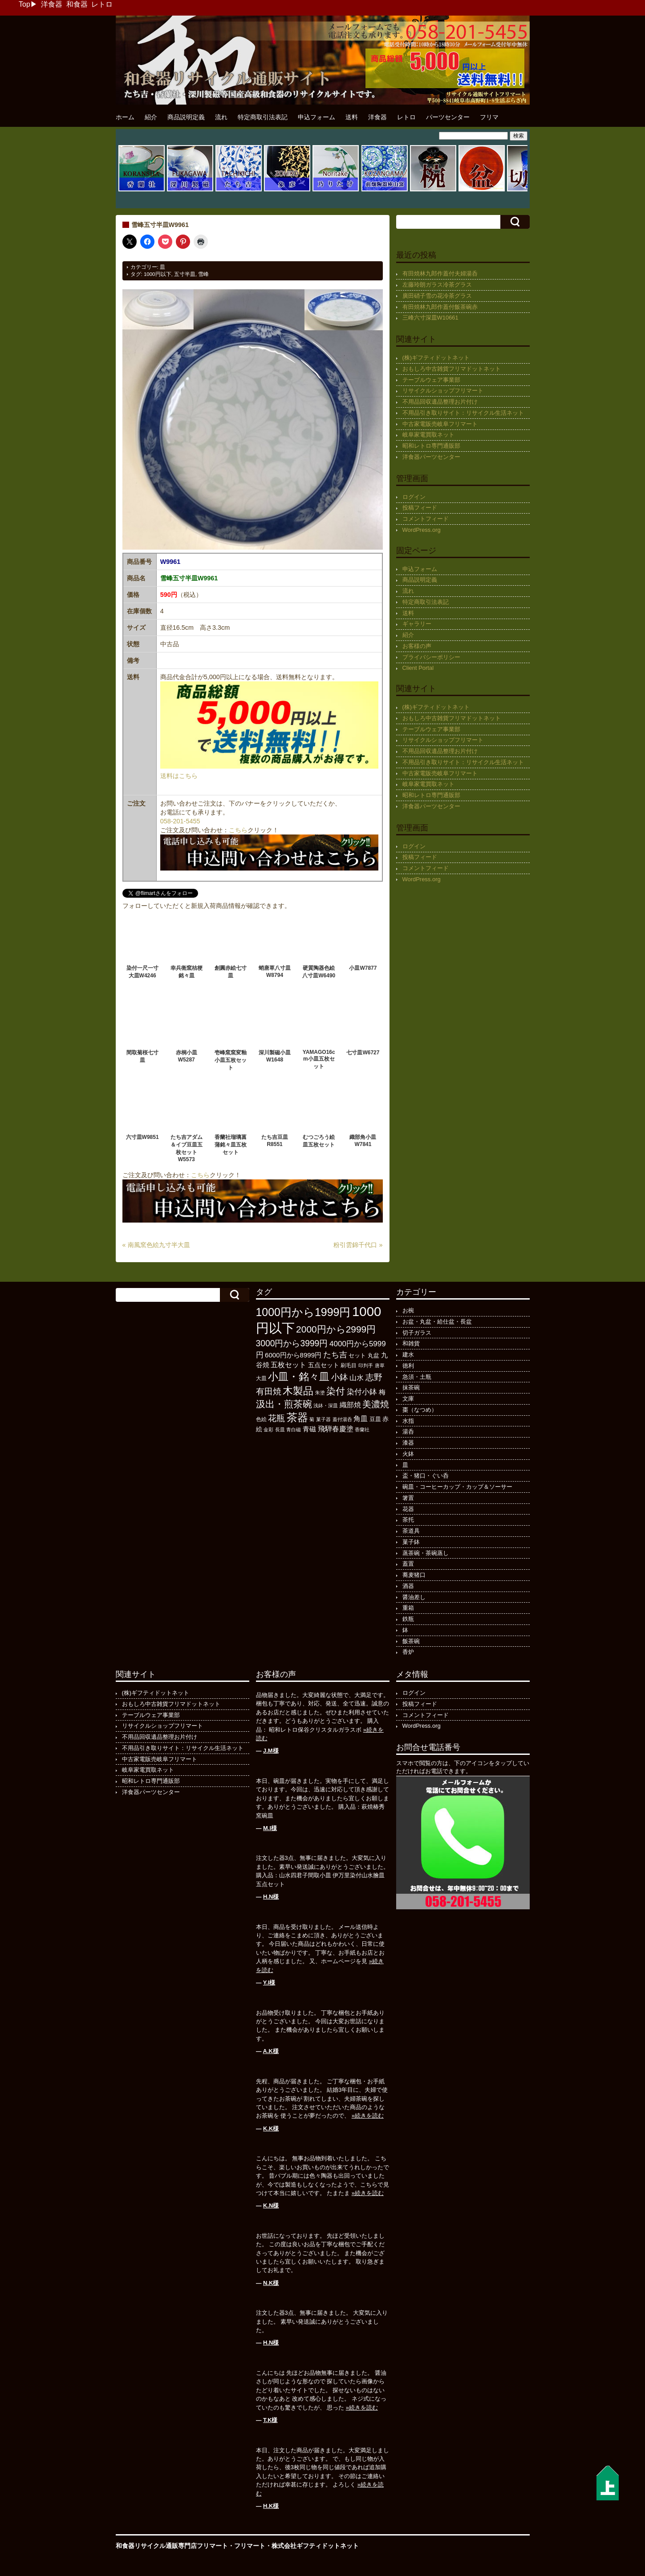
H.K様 (271, 2506)
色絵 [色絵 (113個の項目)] (261, 1419)
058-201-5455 (180, 821)
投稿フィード (419, 507)
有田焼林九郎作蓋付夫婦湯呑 (440, 273)
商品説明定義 (186, 117)
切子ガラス (416, 1332)
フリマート (249, 2545)
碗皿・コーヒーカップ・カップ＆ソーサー (457, 1486)
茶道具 (411, 1530)
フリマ (489, 117)
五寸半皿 (184, 274)
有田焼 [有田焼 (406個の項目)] (268, 1391)
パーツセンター (448, 117)
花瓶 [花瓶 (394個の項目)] (276, 1418)
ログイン (414, 497)
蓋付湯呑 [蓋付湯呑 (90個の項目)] (342, 1419)
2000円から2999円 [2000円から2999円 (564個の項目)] (336, 1329)
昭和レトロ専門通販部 (431, 445)
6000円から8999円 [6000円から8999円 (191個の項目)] (293, 1355)
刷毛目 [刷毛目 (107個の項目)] (349, 1365)
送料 (351, 117)
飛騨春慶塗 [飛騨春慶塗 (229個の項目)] (335, 1429)
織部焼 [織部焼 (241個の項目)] (350, 1405)
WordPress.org (421, 530)
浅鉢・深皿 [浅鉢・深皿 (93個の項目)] (325, 1405)
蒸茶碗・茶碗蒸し (425, 1553)
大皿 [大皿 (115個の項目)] (261, 1378)
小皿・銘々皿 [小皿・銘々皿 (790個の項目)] (298, 1376)
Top (24, 4)
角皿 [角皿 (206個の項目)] (360, 1418)
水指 (408, 1421)
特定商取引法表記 (263, 117)
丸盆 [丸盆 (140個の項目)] (373, 1355)
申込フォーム (316, 117)
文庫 (408, 1398)
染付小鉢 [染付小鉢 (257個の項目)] (362, 1392)
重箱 (408, 1607)
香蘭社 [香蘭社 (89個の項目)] (362, 1429)
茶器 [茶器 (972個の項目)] (297, 1417)
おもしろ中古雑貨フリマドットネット (451, 368)
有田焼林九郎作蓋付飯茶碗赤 (440, 307)
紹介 (151, 117)
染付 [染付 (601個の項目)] (335, 1391)
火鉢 (408, 1453)
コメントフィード (425, 518)
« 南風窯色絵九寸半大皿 (156, 1244)
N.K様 (271, 2283)
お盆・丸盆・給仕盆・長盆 (437, 1321)
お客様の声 (416, 646)
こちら (238, 830)
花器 (408, 1509)
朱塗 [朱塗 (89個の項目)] (320, 1392)
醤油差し (414, 1597)
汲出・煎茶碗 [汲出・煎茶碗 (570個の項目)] (284, 1404)
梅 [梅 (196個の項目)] (382, 1392)
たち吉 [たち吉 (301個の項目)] (335, 1354)
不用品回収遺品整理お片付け (440, 401)
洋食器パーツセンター (431, 457)
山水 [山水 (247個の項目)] (356, 1377)
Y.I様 (269, 1982)
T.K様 (270, 2420)
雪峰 (203, 274)
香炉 (408, 1651)
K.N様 (271, 2205)
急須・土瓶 (416, 1376)
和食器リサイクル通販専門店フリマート (172, 2545)
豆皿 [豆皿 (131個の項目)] (375, 1419)
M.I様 (270, 1828)
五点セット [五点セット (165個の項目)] (323, 1365)
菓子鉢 (411, 1542)
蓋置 (408, 1563)
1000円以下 (157, 274)
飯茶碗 (411, 1641)
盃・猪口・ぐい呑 (425, 1475)
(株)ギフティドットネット (436, 357)
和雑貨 (411, 1343)
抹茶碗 (411, 1387)
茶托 (408, 1519)
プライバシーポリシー (431, 657)
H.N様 (271, 1896)
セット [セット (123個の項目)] (357, 1356)
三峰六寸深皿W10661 (430, 317)
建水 (408, 1354)
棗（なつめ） (419, 1409)
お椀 (408, 1310)
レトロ (102, 4)
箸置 (408, 1498)
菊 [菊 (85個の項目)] (311, 1419)
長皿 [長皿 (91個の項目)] (280, 1429)
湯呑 (408, 1431)
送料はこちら (179, 775)
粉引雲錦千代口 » (357, 1244)
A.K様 (271, 2051)
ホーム (125, 117)
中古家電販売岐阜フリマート (440, 424)
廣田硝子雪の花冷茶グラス (437, 295)
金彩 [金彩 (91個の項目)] (268, 1429)
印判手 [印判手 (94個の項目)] (365, 1365)
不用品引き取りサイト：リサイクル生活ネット (463, 412)
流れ (221, 117)
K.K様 (271, 2128)
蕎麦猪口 (414, 1575)
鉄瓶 (408, 1619)
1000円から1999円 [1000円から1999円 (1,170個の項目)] (303, 1312)
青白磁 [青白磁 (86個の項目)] (293, 1429)
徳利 (408, 1365)
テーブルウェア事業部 (431, 380)
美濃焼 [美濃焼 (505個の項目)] (375, 1404)
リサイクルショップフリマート (442, 390)
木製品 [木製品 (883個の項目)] (298, 1391)
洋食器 (51, 4)
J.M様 (271, 1750)
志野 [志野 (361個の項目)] (373, 1377)
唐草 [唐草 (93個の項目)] (380, 1365)
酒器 (408, 1586)
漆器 (408, 1442)
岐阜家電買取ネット (428, 434)
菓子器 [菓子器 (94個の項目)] (323, 1419)
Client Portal (418, 667)
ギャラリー (416, 623)
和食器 (77, 4)
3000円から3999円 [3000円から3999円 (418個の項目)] (292, 1343)
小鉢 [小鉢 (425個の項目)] (339, 1377)
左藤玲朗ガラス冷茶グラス (437, 284)
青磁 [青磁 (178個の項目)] (309, 1429)
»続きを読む (368, 2115)
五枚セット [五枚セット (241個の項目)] (288, 1365)
